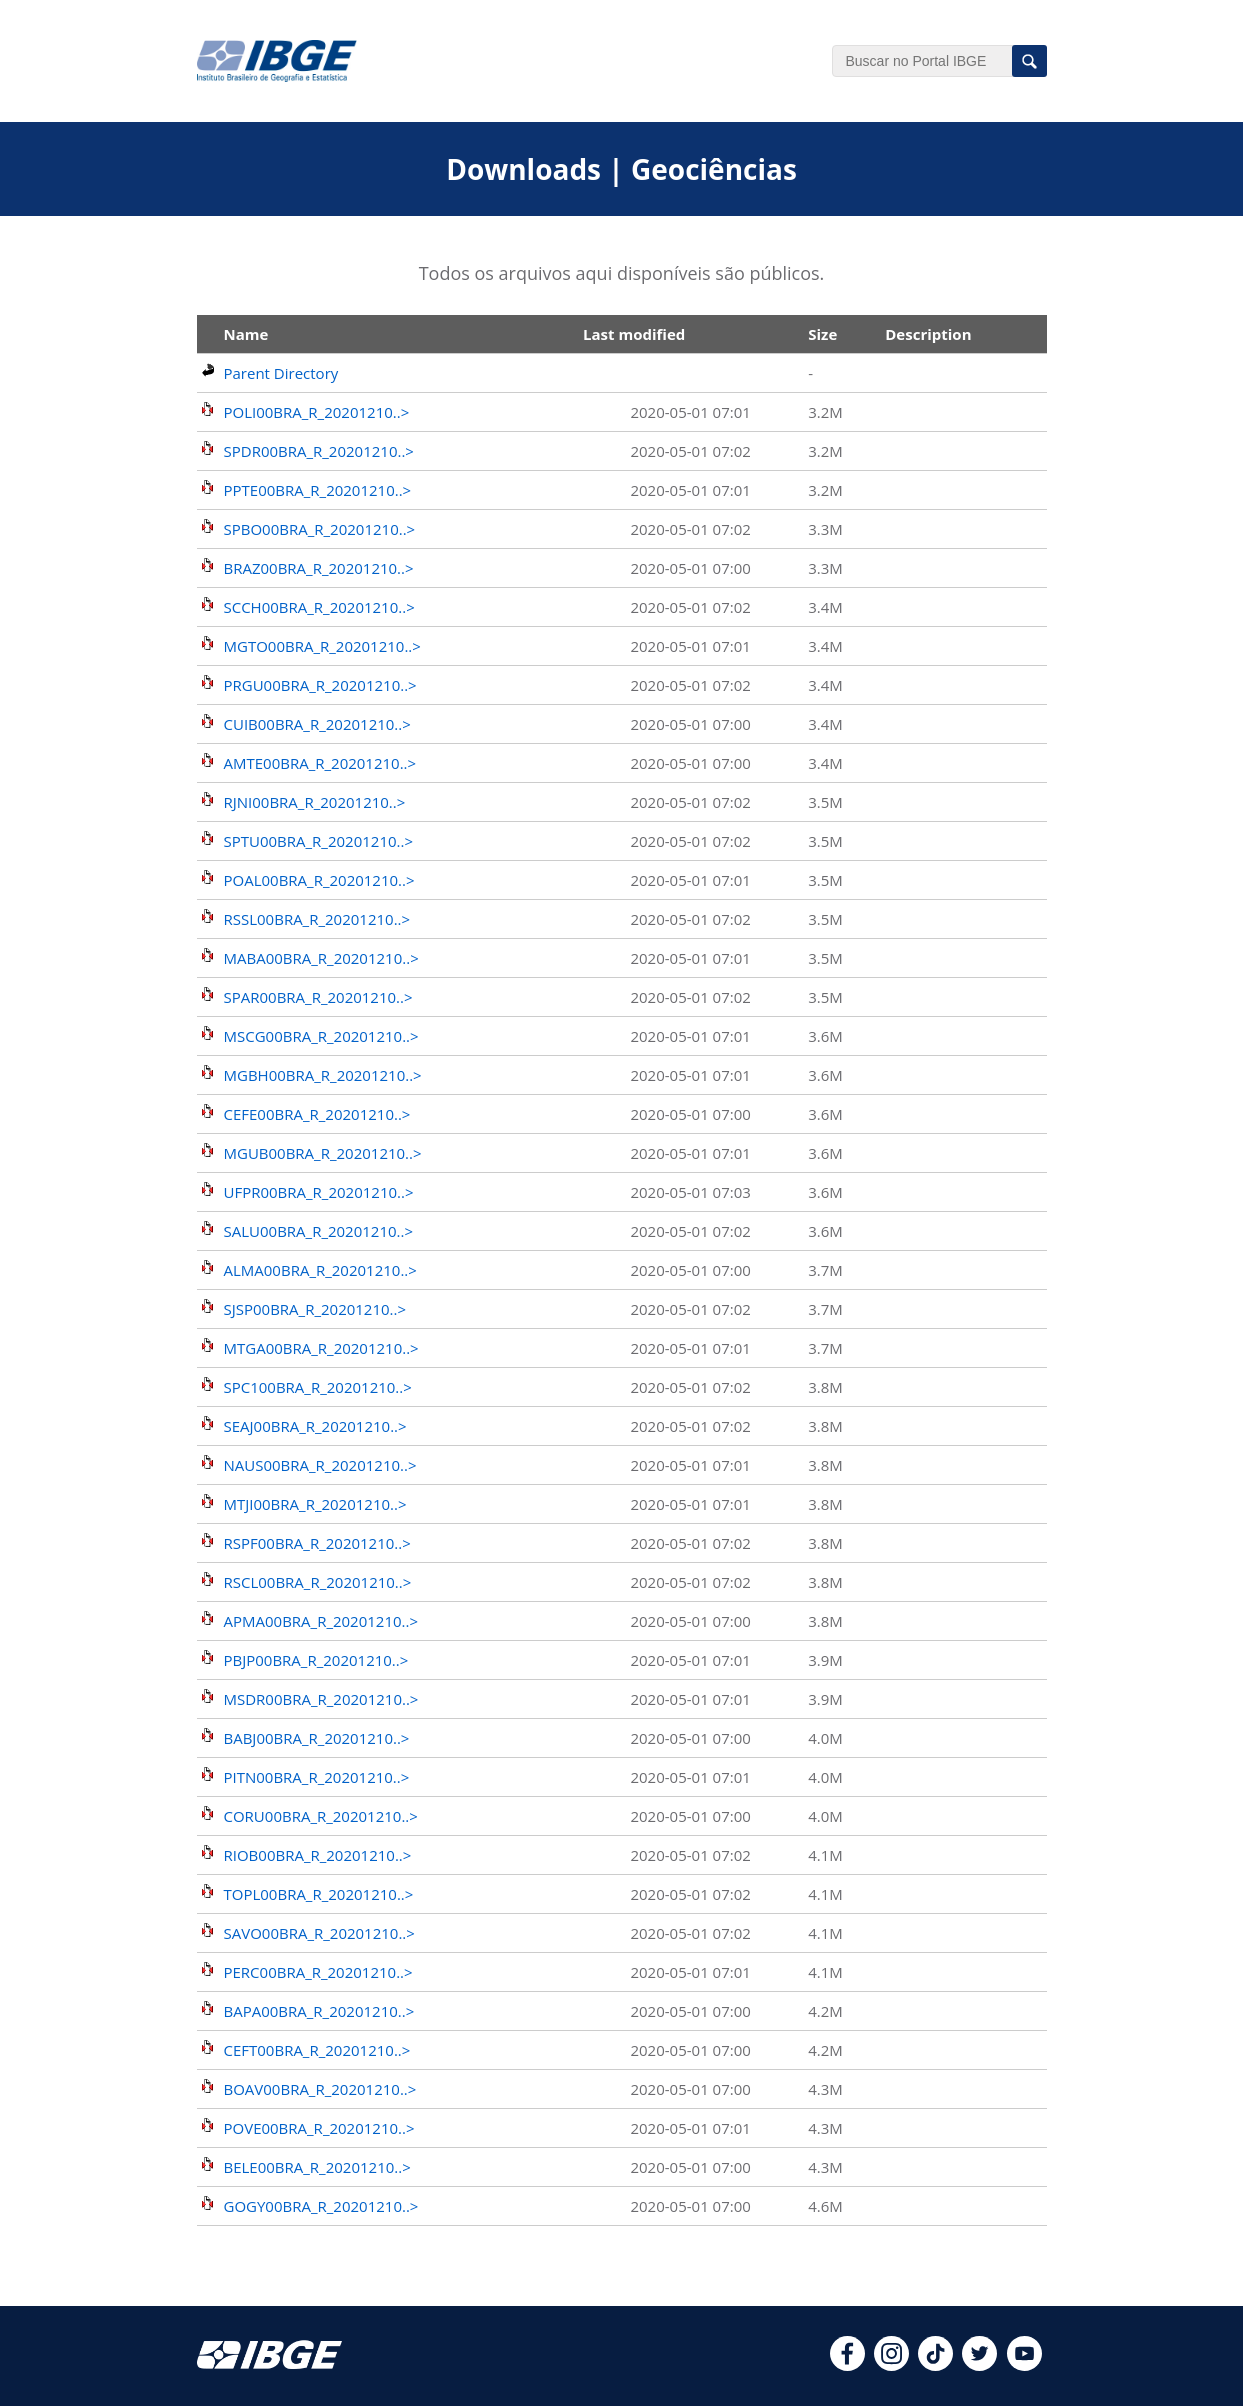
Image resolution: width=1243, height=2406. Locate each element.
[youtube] (1024, 2365)
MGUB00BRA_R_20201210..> (323, 1153)
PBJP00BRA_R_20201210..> (316, 1660)
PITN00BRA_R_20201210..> (317, 1777)
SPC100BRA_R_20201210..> (318, 1387)
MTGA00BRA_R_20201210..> (321, 1348)
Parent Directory (281, 373)
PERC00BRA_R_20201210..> (318, 1972)
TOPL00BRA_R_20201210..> (319, 1894)
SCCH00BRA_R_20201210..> (319, 607)
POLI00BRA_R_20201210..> (317, 412)
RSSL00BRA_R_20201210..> (317, 919)
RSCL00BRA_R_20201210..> (318, 1582)
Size (822, 334)
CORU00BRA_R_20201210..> (321, 1816)
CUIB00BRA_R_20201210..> (317, 724)
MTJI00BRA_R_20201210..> (315, 1504)
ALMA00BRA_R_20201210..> (320, 1270)
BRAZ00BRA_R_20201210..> (319, 568)
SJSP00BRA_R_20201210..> (315, 1309)
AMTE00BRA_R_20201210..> (320, 763)
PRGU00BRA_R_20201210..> (320, 685)
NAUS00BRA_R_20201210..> (320, 1465)
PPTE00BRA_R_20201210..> (318, 490)
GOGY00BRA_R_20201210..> (321, 2206)
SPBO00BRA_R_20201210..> (320, 529)
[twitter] (979, 2365)
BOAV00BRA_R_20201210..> (320, 2089)
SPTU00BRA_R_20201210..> (319, 841)
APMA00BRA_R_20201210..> (321, 1621)
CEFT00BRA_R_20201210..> (317, 2050)
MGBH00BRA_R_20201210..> (323, 1075)
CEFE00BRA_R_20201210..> (317, 1114)
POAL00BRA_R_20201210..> (319, 880)
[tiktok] (935, 2365)
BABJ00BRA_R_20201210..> (317, 1738)
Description (928, 334)
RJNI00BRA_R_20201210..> (315, 802)
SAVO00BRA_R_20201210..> (319, 1933)
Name (246, 334)
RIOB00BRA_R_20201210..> (318, 1855)
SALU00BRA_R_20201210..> (319, 1231)
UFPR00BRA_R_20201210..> (319, 1192)
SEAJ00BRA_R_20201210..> (315, 1426)
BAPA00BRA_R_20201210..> (319, 2011)
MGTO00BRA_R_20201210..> (322, 646)
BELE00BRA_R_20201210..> (317, 2167)
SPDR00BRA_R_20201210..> (319, 451)
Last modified (634, 334)
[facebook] (847, 2365)
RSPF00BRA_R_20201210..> (317, 1543)
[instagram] (891, 2365)
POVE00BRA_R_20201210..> (319, 2128)
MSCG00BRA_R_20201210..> (321, 1036)
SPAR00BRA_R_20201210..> (318, 997)
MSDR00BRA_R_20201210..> (321, 1699)
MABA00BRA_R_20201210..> (321, 958)
